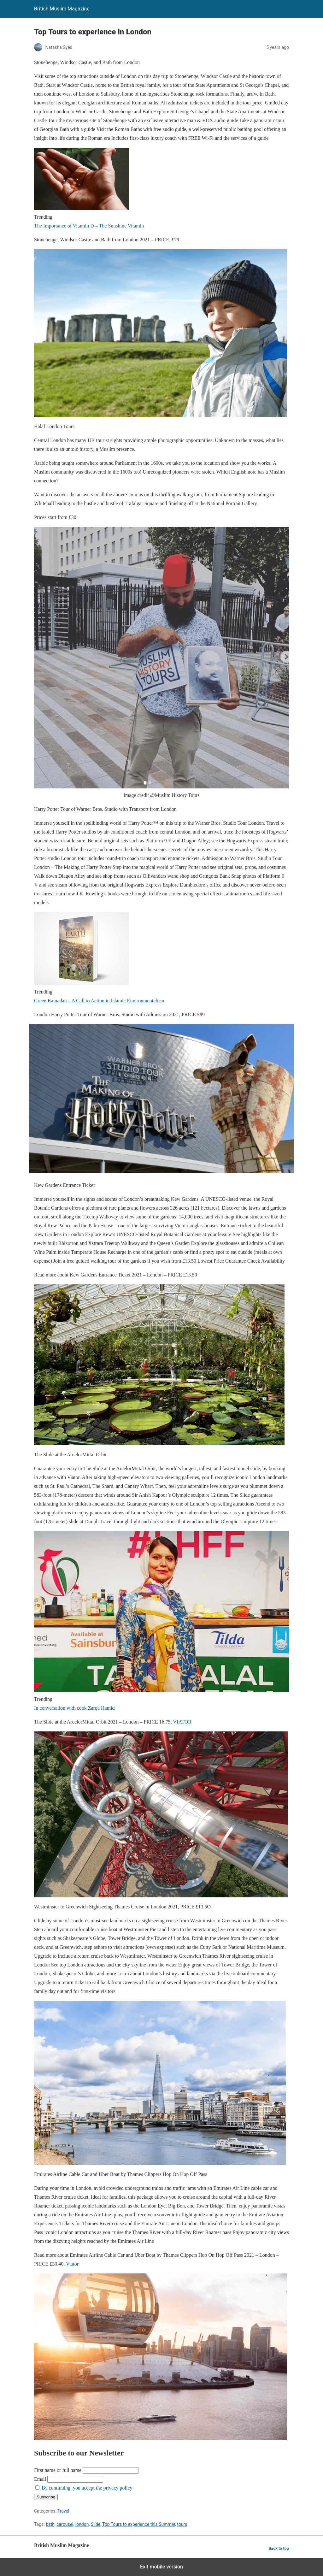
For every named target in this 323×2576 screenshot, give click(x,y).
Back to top (278, 2548)
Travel (63, 2511)
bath (50, 2524)
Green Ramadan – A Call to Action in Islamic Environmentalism (99, 1000)
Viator (72, 2264)
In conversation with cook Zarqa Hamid (74, 1708)
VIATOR (182, 1721)
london (82, 2524)
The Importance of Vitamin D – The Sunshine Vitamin (89, 225)
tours (182, 2524)
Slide (95, 2524)
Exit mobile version (161, 2567)
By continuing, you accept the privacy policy (87, 2488)
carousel (64, 2524)
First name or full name (57, 2470)
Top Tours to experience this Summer (138, 2524)
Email (40, 2479)
